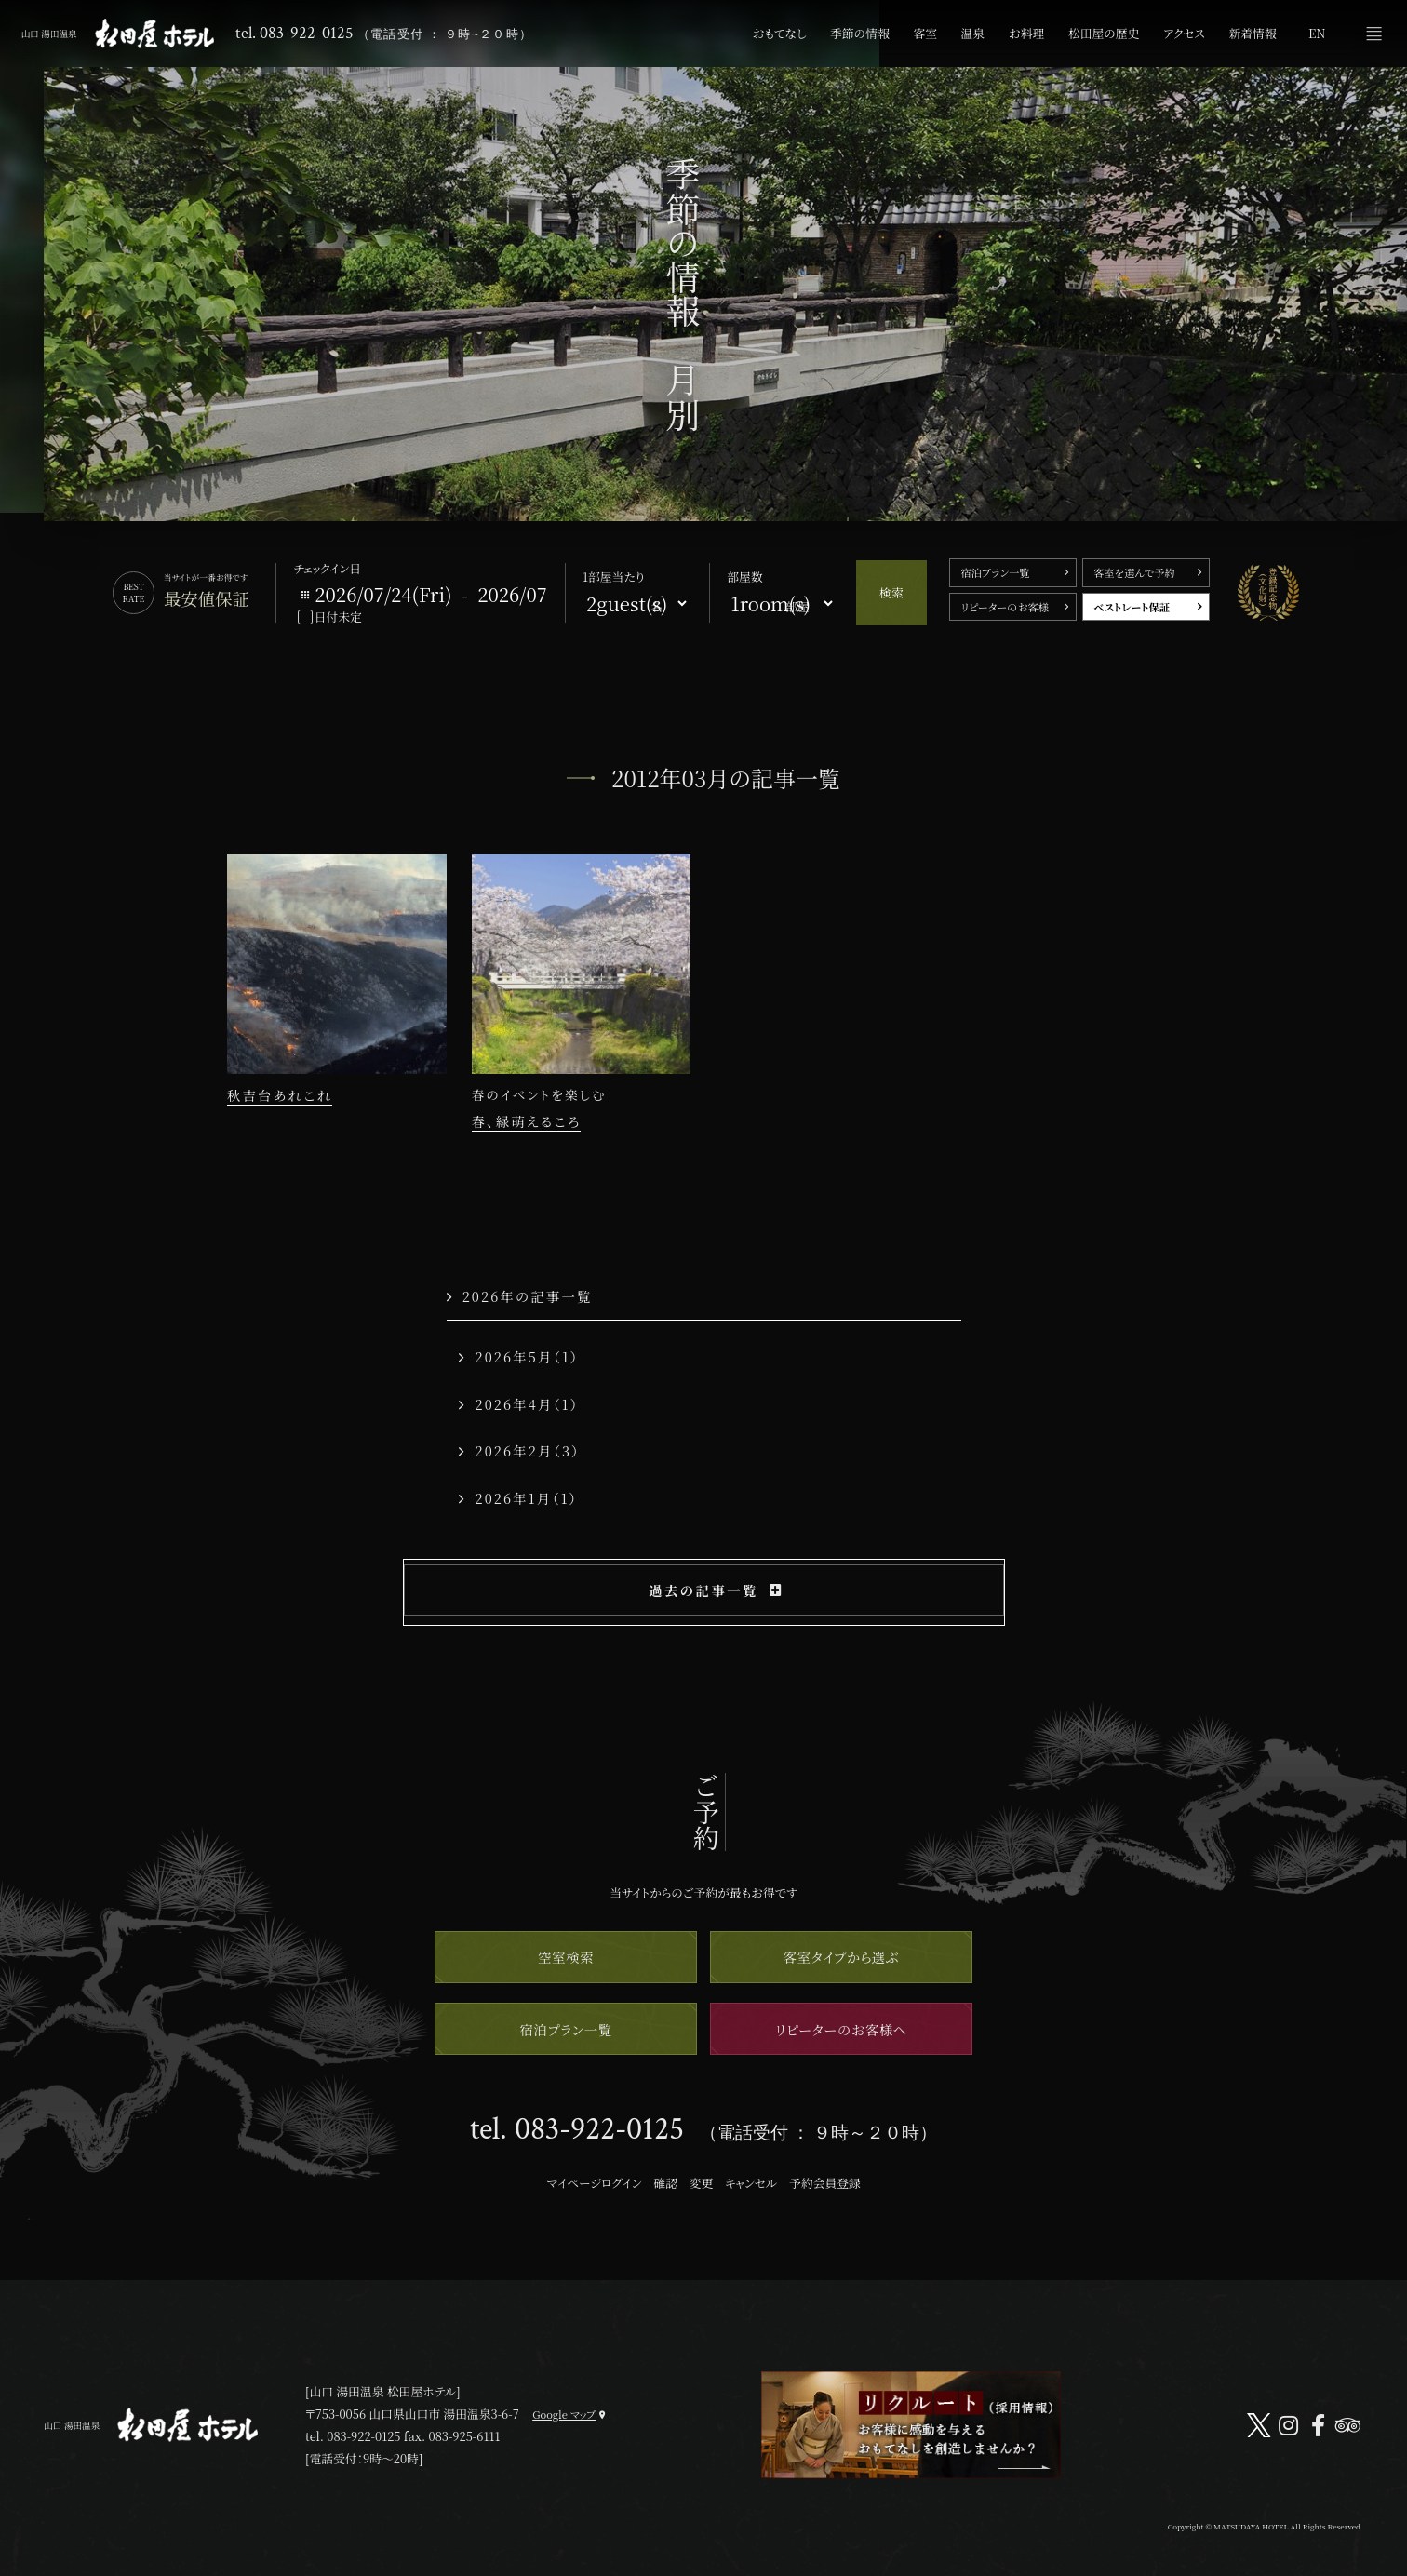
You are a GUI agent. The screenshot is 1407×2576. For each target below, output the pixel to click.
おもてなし (780, 33)
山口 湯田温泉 (118, 33)
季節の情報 (860, 33)
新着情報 (1252, 33)
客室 (925, 33)
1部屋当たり (614, 576)
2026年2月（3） (519, 1450)
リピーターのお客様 (1004, 606)
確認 (665, 2183)
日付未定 (338, 616)
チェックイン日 (327, 568)
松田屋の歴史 (1104, 33)
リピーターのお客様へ (841, 2029)
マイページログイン (593, 2183)
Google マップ (564, 2414)
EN (1317, 33)
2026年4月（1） (519, 1404)
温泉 (973, 33)
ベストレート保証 (1131, 606)
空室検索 (566, 1956)
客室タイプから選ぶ (842, 1956)
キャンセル (751, 2183)
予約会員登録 (825, 2183)
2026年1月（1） (518, 1498)
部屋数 (744, 576)
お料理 (1027, 33)
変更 (702, 2183)
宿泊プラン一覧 (994, 572)
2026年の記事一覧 (520, 1296)
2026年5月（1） (519, 1356)
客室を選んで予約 (1133, 572)
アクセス (1184, 33)
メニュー (1374, 33)
